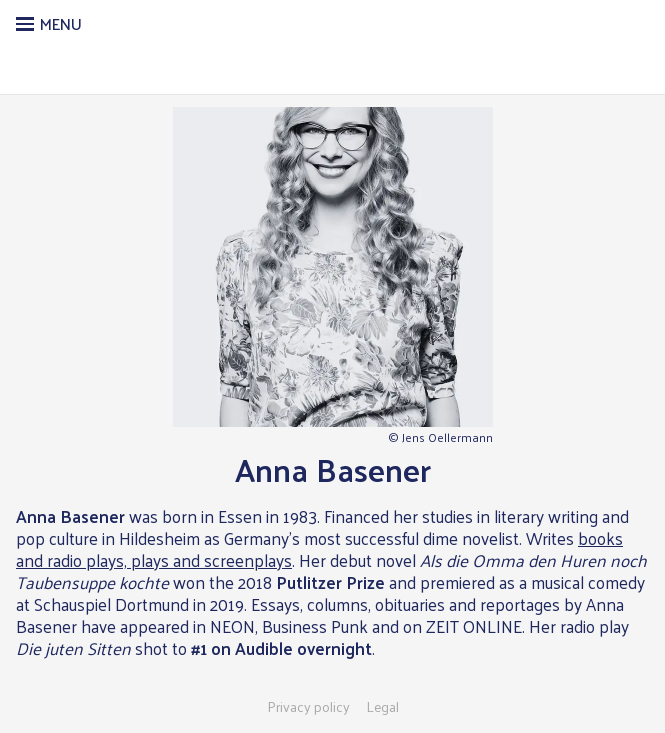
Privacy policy (308, 707)
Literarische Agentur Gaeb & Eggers (332, 66)
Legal (382, 707)
